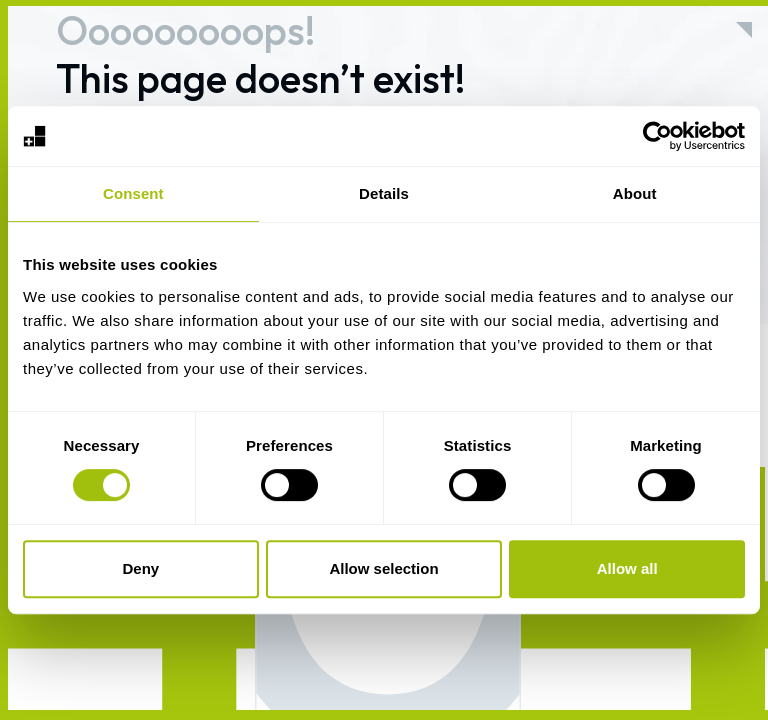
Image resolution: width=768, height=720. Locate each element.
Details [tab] (384, 193)
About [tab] (635, 193)
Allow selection (383, 568)
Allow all (627, 568)
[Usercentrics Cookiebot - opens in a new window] (657, 136)
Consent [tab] (133, 193)
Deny (140, 568)
